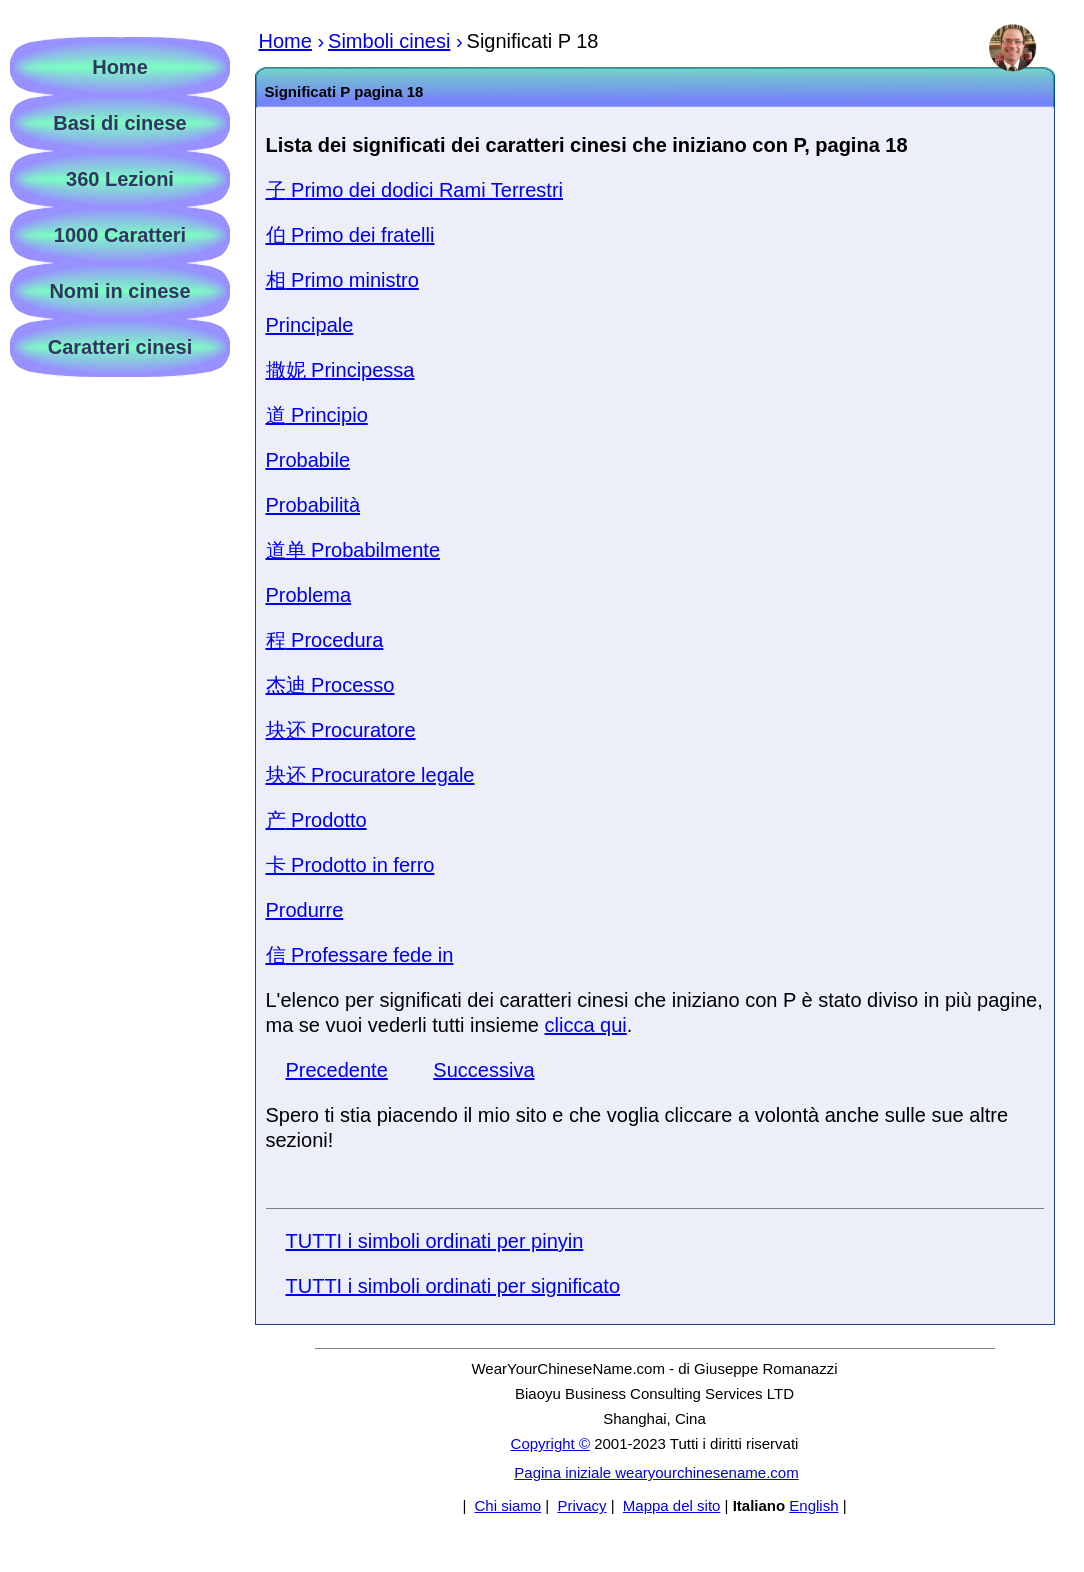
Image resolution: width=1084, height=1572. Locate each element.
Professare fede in (360, 955)
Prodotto (316, 820)
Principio (317, 415)
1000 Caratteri (120, 235)
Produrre (305, 910)
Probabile (308, 460)
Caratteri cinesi (120, 347)
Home (120, 67)
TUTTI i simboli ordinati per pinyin (435, 1241)
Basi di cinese (119, 123)
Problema (309, 595)
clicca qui (586, 1025)
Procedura (325, 640)
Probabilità (313, 505)
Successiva (483, 1070)
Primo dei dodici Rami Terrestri (415, 190)
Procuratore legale (370, 775)
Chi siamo (507, 1505)
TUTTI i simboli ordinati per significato (453, 1286)
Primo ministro (342, 280)
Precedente (337, 1070)
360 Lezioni (120, 179)
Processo (330, 685)
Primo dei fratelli (350, 235)
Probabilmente (353, 550)
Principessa (340, 370)
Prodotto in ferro (350, 865)
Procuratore (341, 730)
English (813, 1505)
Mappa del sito (672, 1505)
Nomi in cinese (119, 291)
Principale (310, 325)
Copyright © (550, 1443)
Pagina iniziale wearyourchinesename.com (656, 1472)
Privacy (581, 1505)
